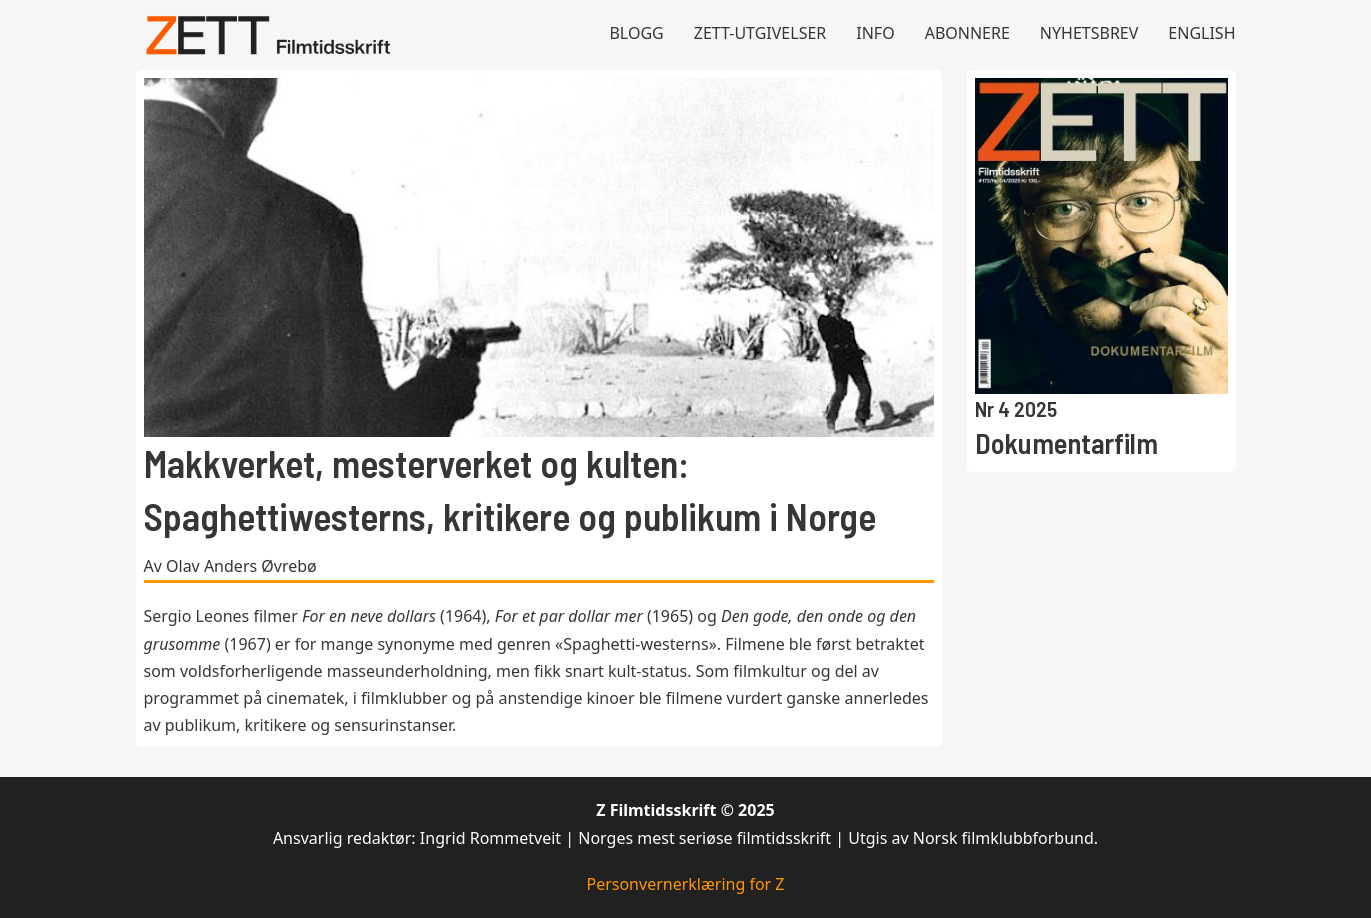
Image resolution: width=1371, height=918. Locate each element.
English (1201, 33)
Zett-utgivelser (760, 33)
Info (875, 33)
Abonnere (967, 33)
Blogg (636, 33)
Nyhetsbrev (1089, 33)
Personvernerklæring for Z (685, 884)
